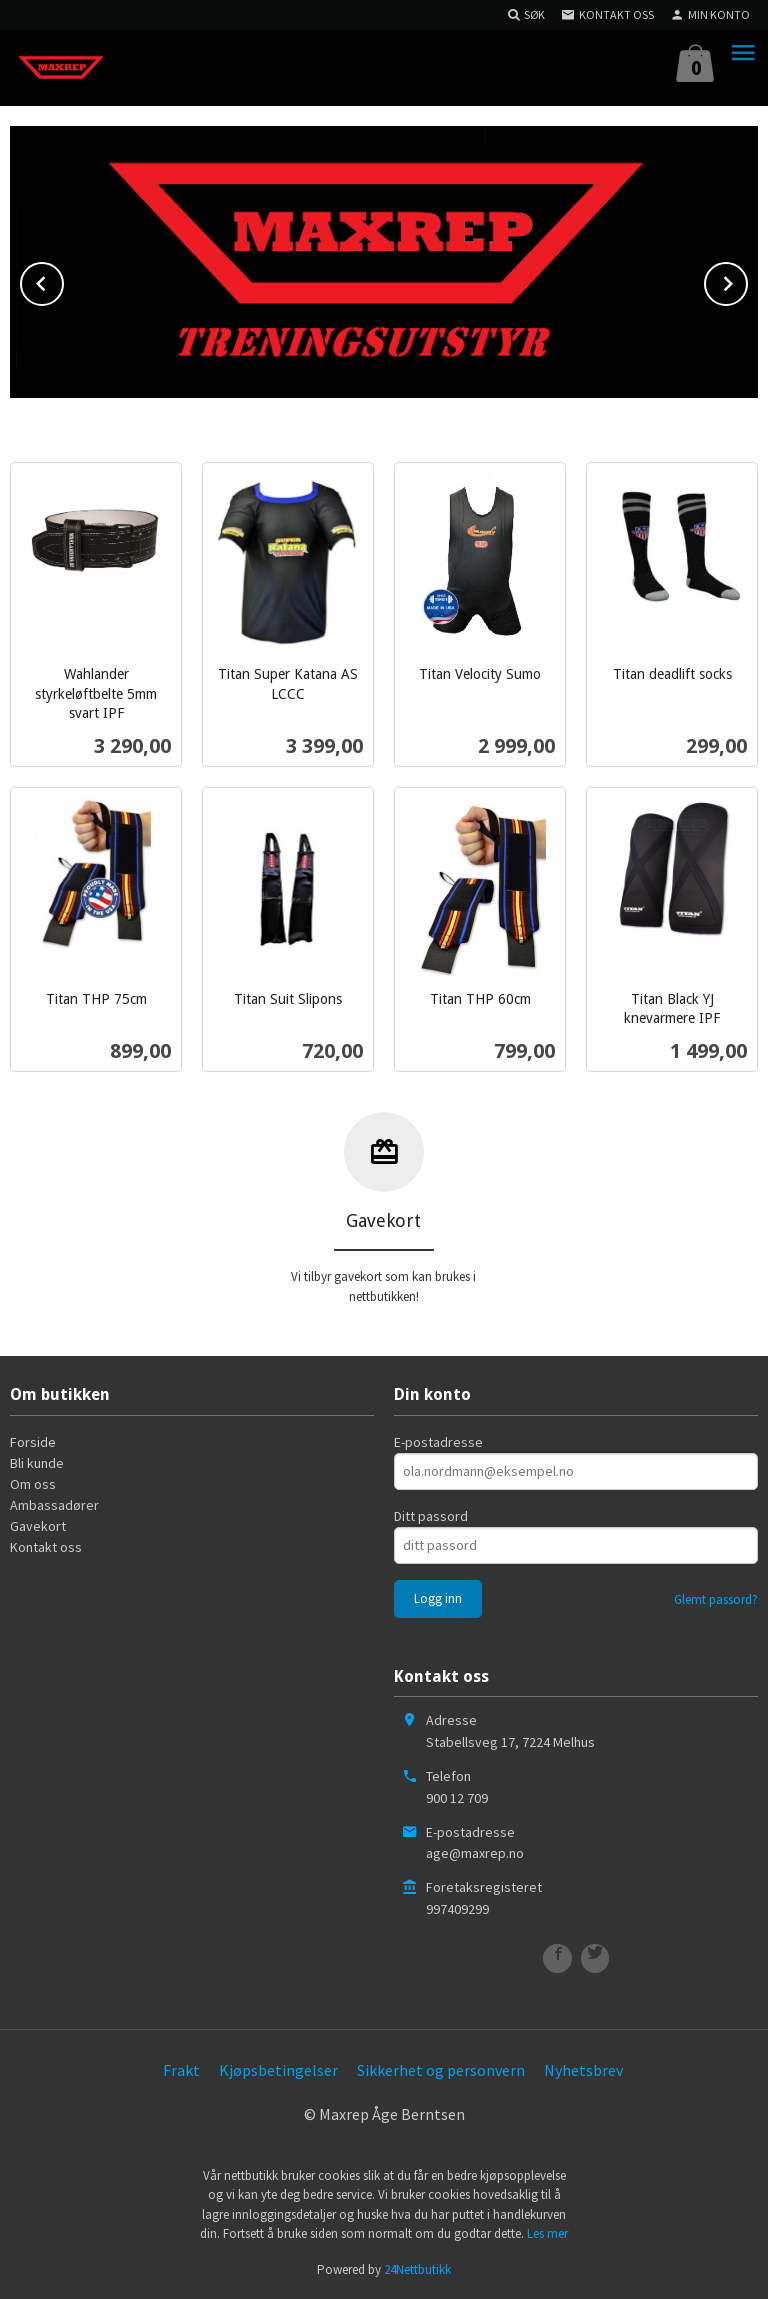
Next (747, 280)
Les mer (547, 2233)
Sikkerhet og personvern (441, 2070)
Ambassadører (54, 1504)
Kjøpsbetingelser (278, 2070)
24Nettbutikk (417, 2269)
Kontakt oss (46, 1546)
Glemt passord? (716, 1598)
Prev (63, 280)
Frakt (181, 2070)
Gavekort (38, 1525)
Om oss (33, 1483)
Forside (33, 1441)
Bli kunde (37, 1462)
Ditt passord (431, 1515)
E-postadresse (438, 1441)
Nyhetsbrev (583, 2070)
